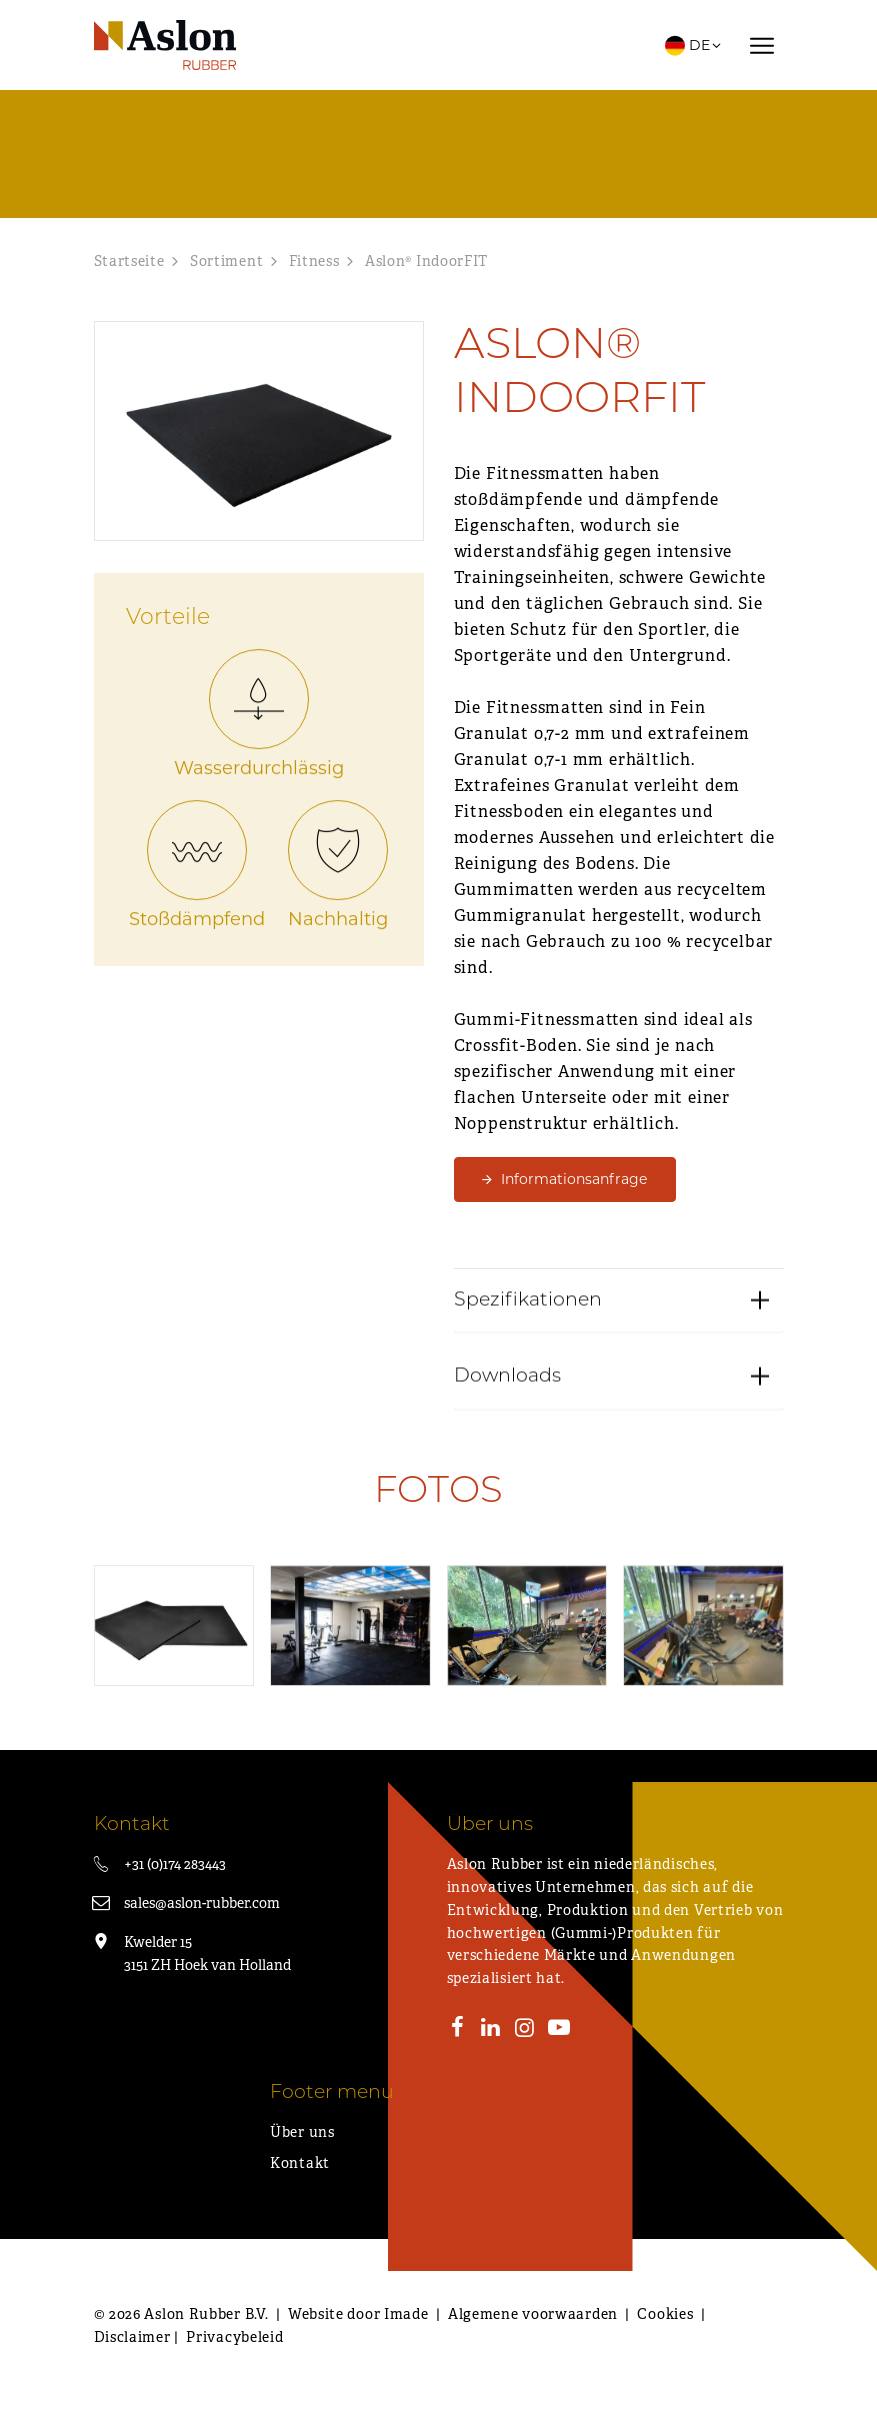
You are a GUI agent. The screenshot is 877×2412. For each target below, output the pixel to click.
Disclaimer (132, 2337)
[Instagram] (525, 2030)
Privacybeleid (234, 2337)
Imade (406, 2314)
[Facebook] (458, 2030)
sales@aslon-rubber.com (202, 1903)
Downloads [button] (507, 1474)
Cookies (665, 2314)
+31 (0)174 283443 (175, 1864)
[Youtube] (559, 2030)
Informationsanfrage (574, 1179)
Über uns (302, 2132)
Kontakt (300, 2163)
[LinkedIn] (491, 2030)
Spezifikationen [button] (528, 1397)
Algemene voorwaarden (533, 2314)
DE (694, 45)
